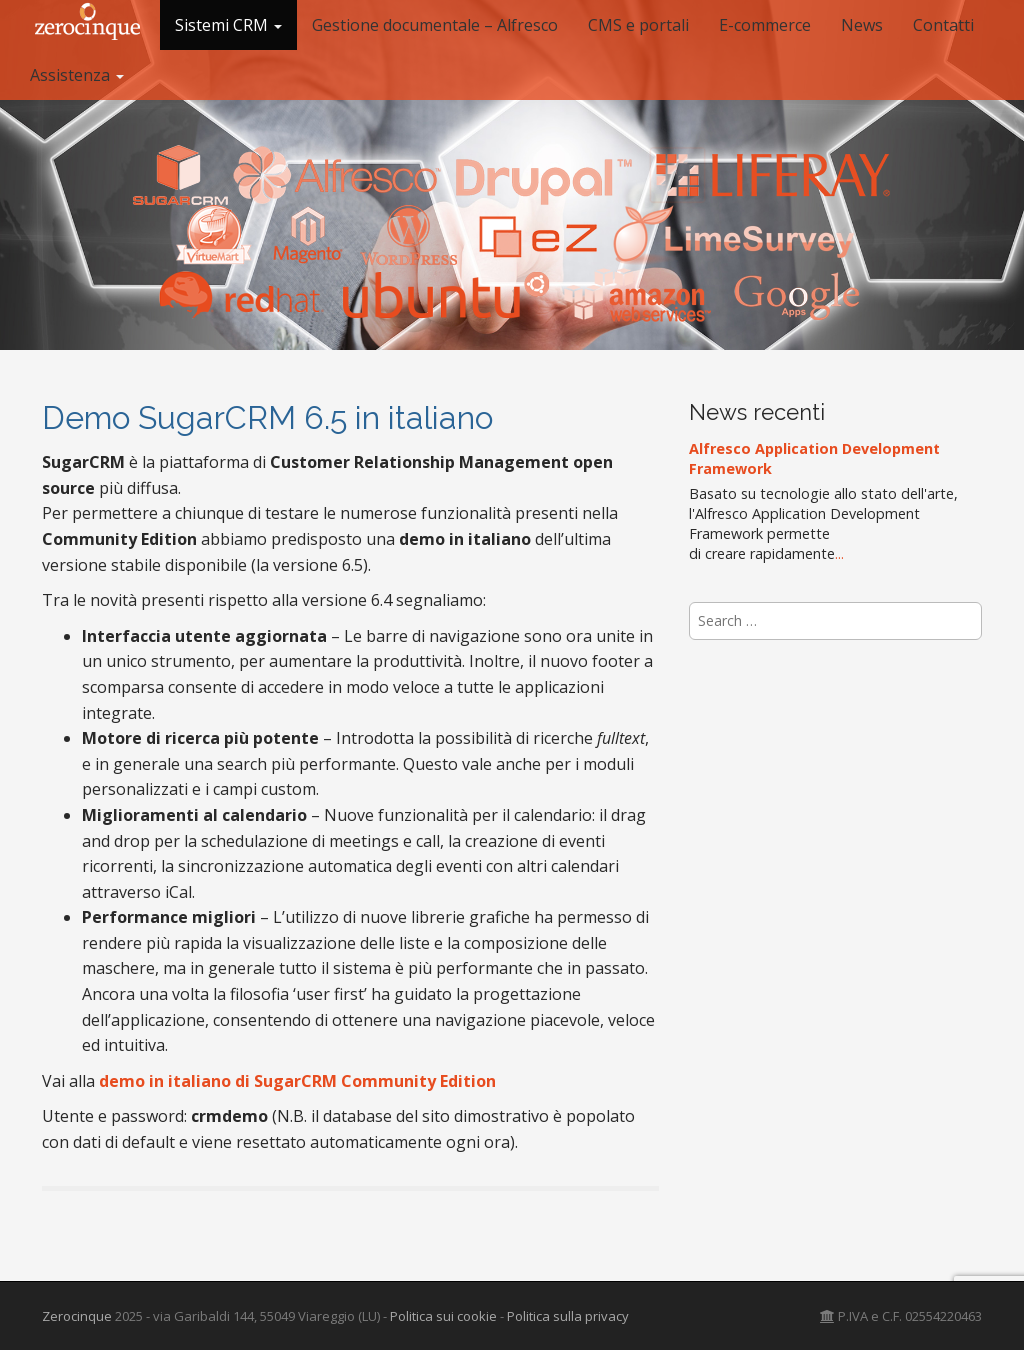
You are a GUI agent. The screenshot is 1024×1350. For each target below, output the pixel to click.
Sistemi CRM (228, 25)
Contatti (943, 25)
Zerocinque (77, 1316)
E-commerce (765, 25)
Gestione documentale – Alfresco (435, 25)
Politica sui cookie (443, 1316)
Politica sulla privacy (568, 1316)
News (862, 25)
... (839, 553)
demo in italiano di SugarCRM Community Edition (297, 1081)
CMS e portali (638, 25)
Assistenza (77, 75)
